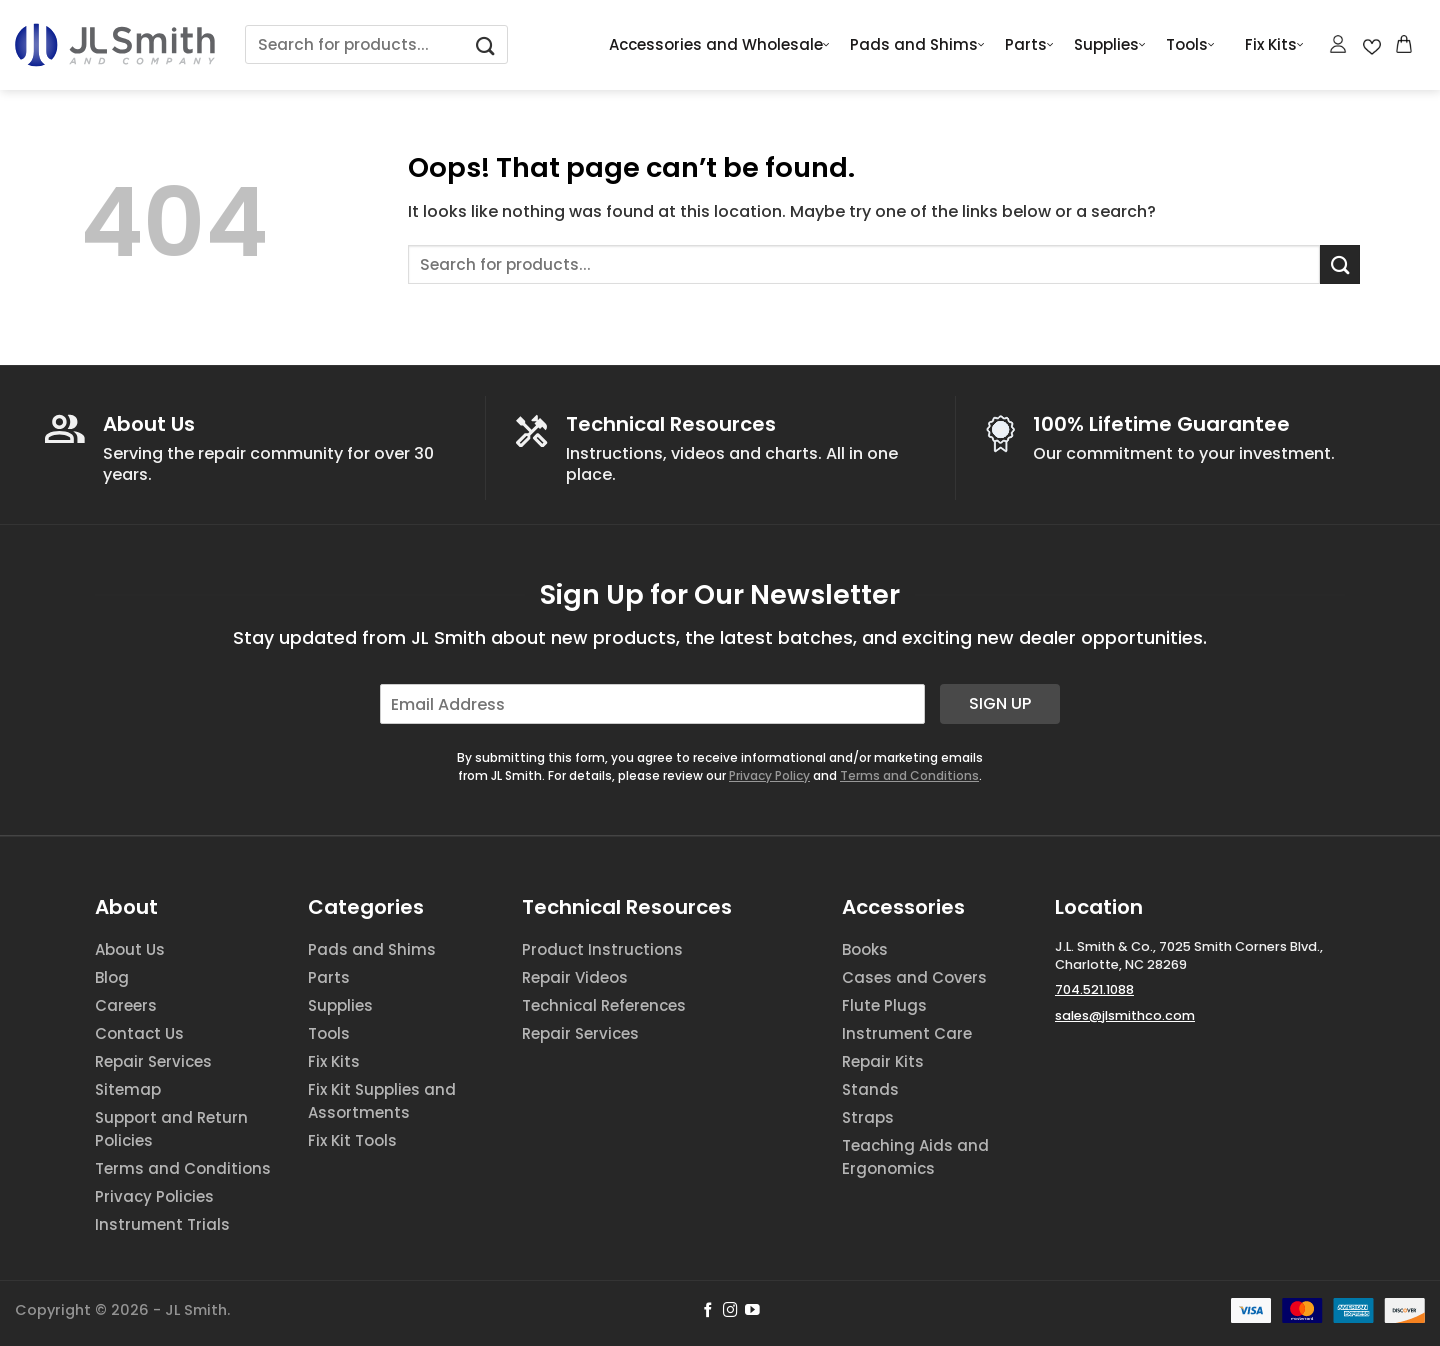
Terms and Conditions (909, 775)
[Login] (1339, 44)
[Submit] (486, 44)
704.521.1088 (1094, 989)
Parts (1029, 45)
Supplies (1110, 45)
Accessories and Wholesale (719, 45)
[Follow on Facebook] (708, 1311)
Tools (1190, 45)
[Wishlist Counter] (1372, 45)
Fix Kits (1274, 45)
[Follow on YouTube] (752, 1311)
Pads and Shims (917, 45)
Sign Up (1000, 703)
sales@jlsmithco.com (1125, 1015)
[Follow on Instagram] (730, 1311)
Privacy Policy (769, 775)
